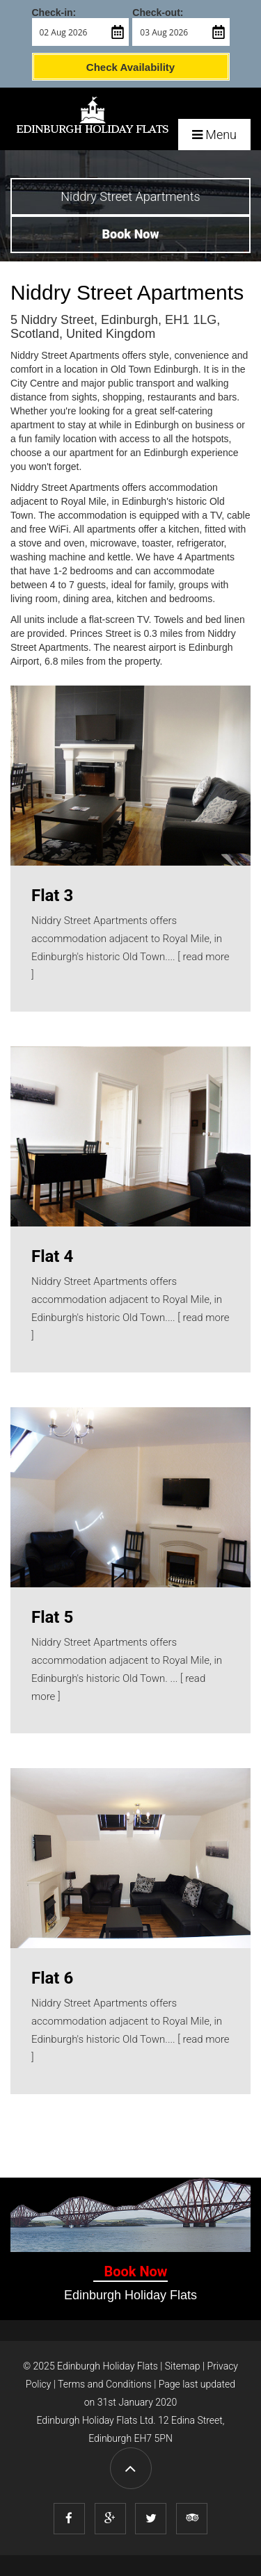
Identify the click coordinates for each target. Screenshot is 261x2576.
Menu (214, 134)
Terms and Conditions (105, 2384)
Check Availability (130, 67)
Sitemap (182, 2366)
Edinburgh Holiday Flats (107, 2366)
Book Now (135, 2271)
